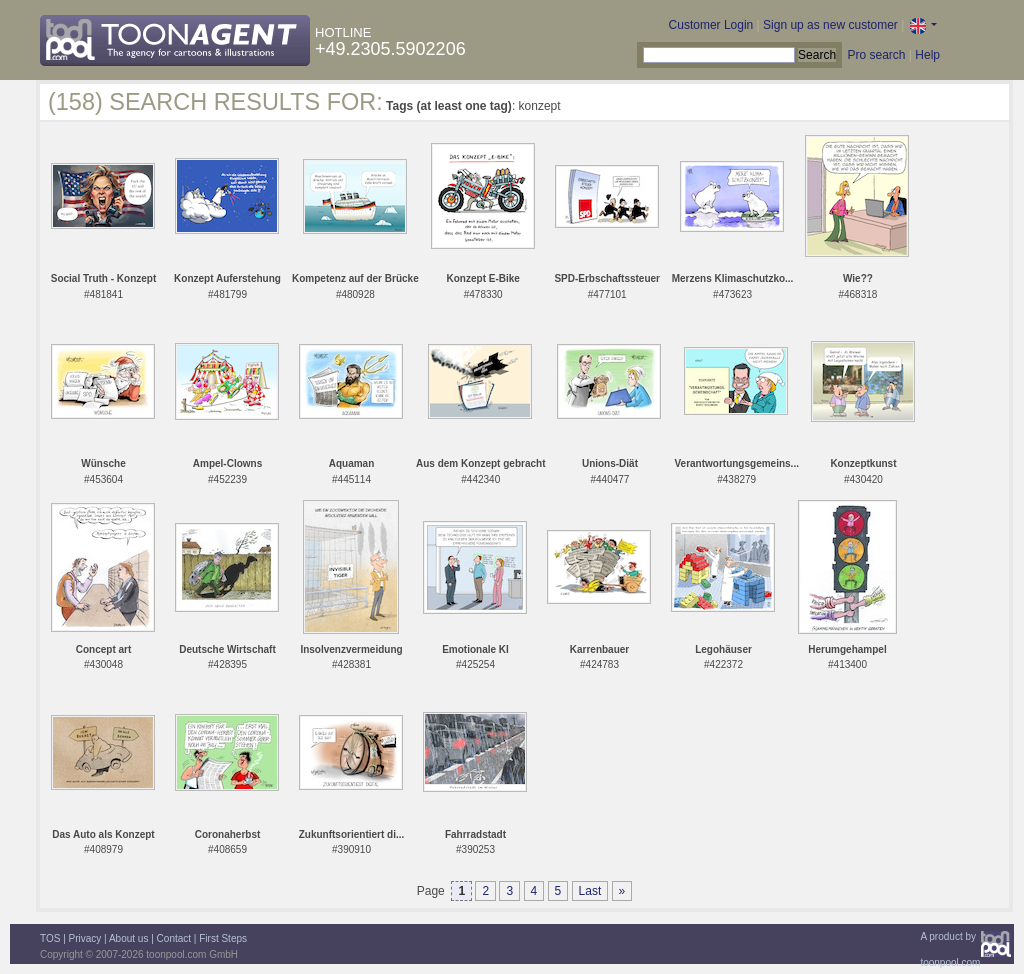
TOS (50, 938)
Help (927, 55)
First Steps (223, 938)
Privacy (85, 938)
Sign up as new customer (830, 25)
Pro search (876, 55)
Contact (174, 938)
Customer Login (711, 25)
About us (128, 938)
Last (590, 891)
